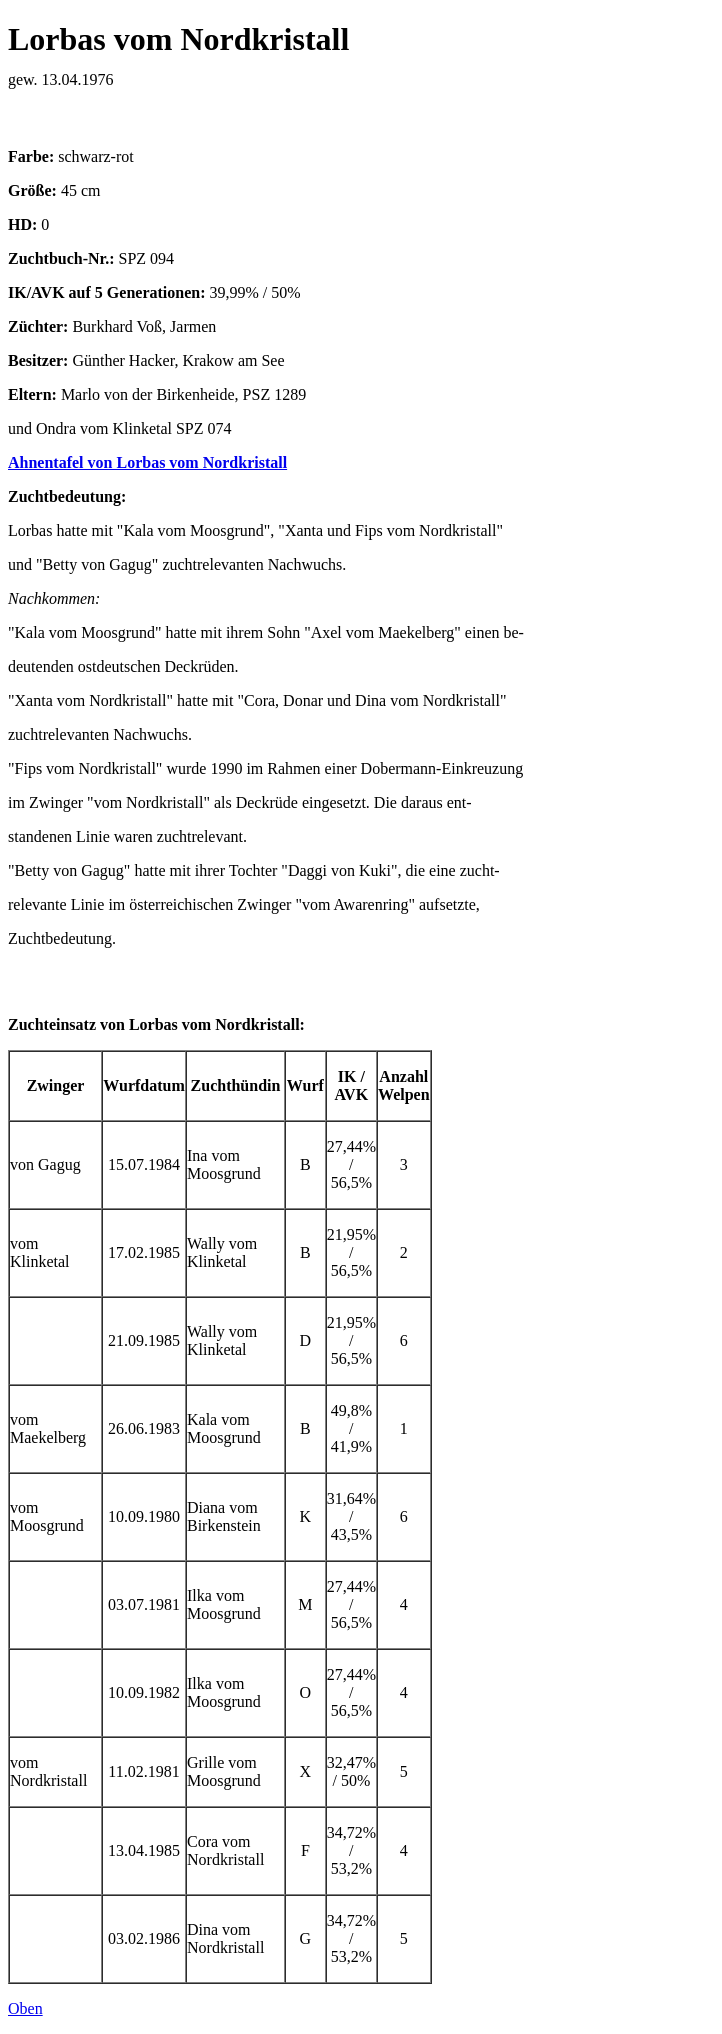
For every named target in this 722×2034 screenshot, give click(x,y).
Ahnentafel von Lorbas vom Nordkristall (147, 462)
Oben (25, 2008)
